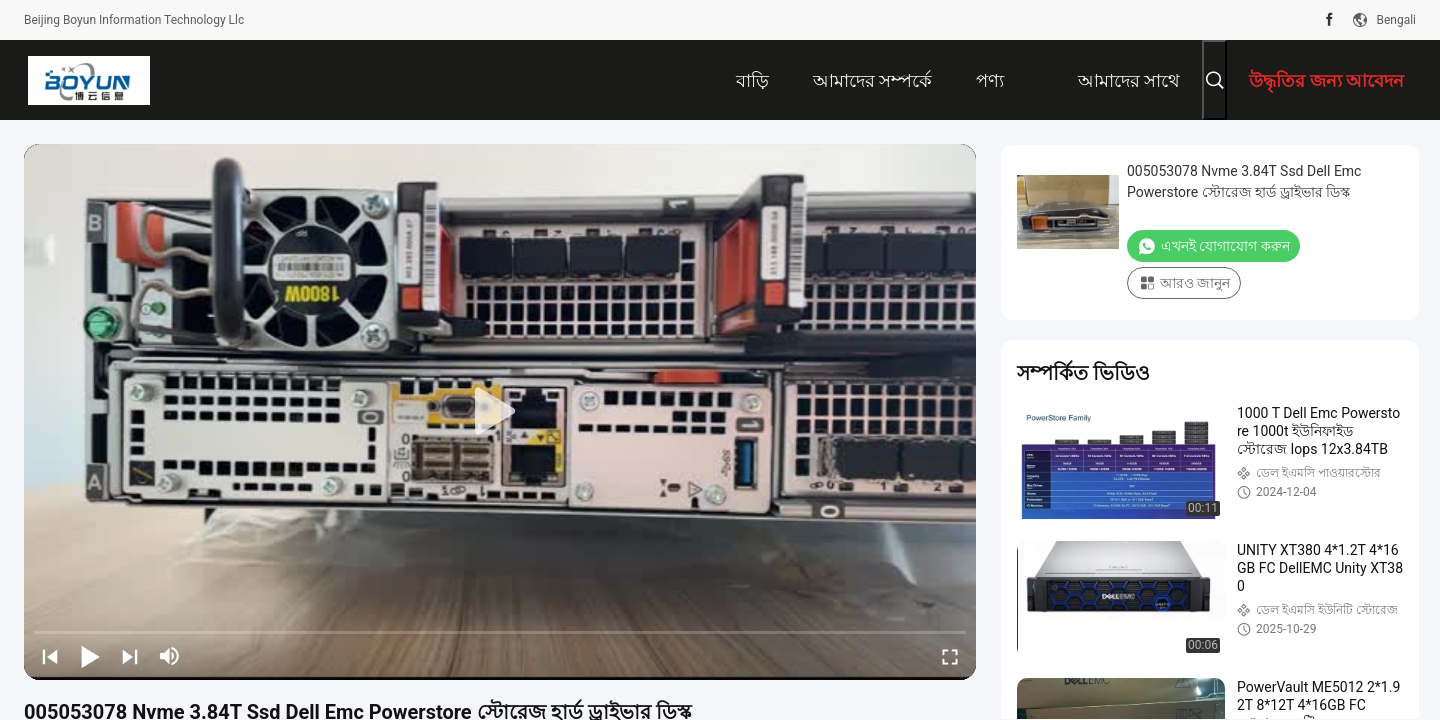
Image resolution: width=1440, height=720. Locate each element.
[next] (130, 656)
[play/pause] (90, 656)
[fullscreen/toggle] (950, 656)
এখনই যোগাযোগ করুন (1213, 246)
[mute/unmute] (170, 656)
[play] (500, 412)
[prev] (50, 656)
